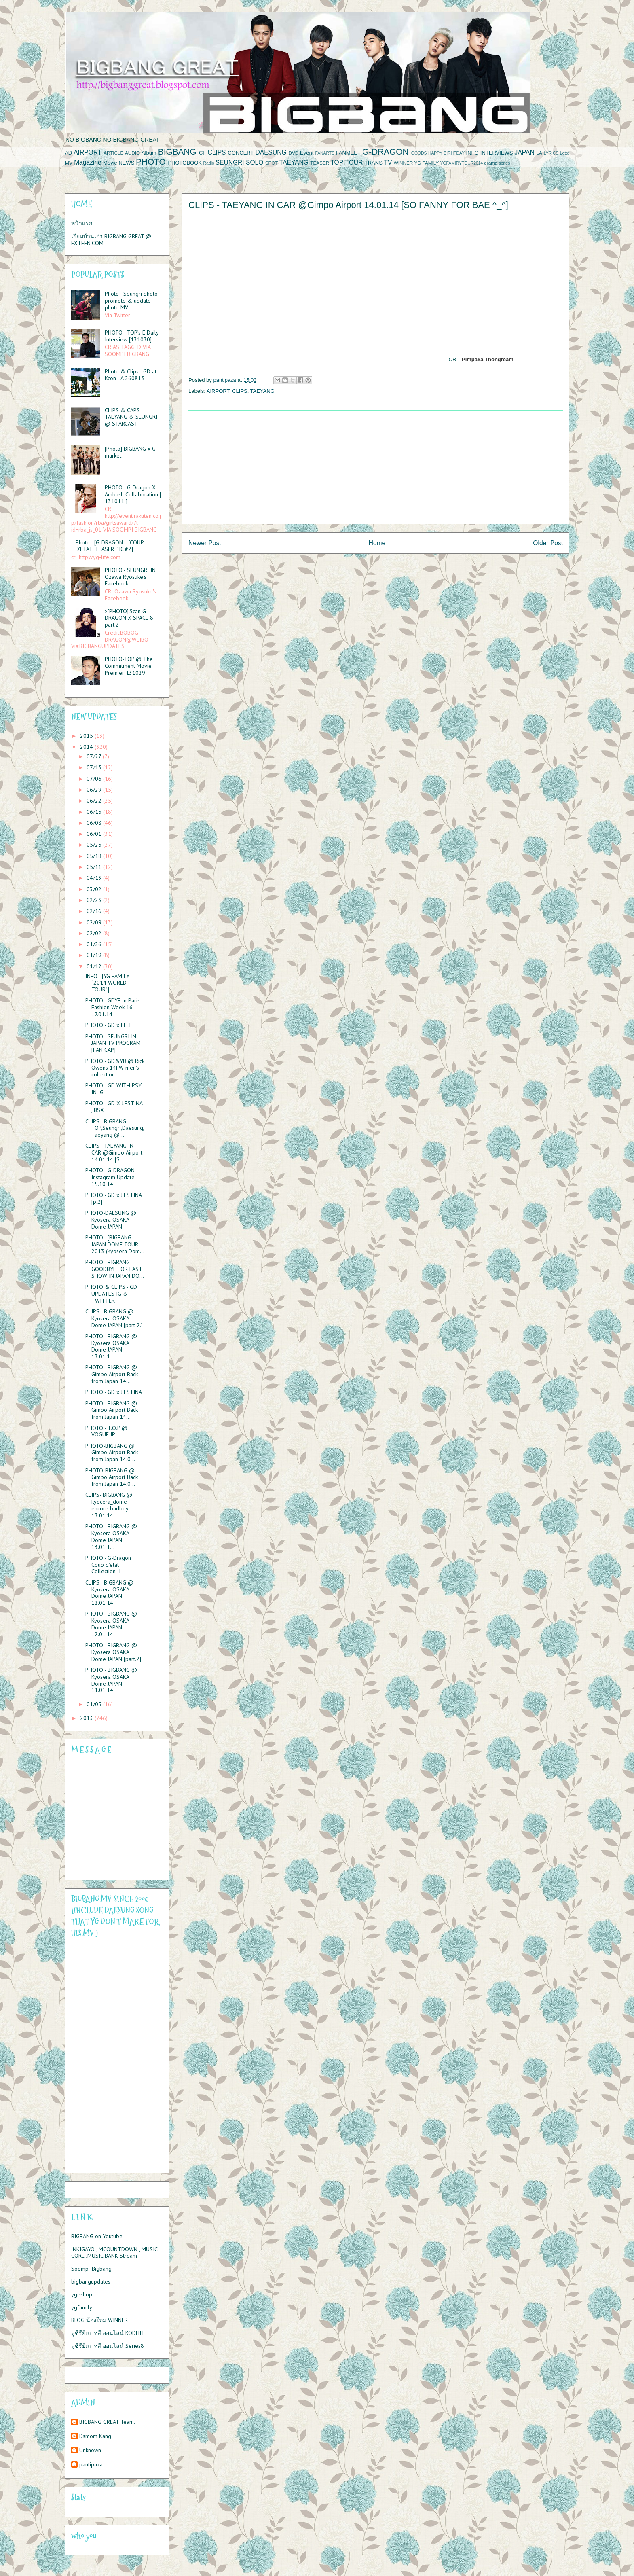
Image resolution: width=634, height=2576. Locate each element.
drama (490, 162)
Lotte (564, 153)
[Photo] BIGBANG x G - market (131, 452)
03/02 (95, 889)
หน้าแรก (81, 223)
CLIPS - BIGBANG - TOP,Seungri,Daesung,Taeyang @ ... (114, 1128)
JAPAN (525, 152)
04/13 (95, 877)
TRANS (374, 163)
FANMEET (348, 153)
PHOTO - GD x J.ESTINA (113, 1392)
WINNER (403, 162)
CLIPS (216, 152)
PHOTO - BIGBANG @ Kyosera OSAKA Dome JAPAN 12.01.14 (111, 1624)
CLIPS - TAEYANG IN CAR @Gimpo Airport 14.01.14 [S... (113, 1152)
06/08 (95, 822)
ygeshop (81, 2294)
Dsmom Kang (95, 2436)
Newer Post (204, 543)
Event (306, 153)
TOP (336, 162)
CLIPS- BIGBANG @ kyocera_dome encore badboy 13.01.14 (108, 1505)
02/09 (95, 922)
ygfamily (81, 2307)
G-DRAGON (385, 151)
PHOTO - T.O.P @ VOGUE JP (106, 1431)
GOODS (419, 153)
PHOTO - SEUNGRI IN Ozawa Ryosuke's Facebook (130, 576)
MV (69, 163)
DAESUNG (271, 152)
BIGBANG (177, 151)
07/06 (95, 778)
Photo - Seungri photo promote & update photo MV (131, 300)
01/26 (95, 944)
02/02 (95, 933)
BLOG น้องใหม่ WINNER (99, 2320)
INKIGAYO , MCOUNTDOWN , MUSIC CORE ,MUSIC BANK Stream (114, 2253)
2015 (87, 735)
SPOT (271, 162)
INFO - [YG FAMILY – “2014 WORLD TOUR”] (109, 983)
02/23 (95, 900)
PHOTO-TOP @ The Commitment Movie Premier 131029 (129, 665)
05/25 (95, 844)
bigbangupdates (90, 2281)
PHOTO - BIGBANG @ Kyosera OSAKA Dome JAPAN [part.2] (113, 1652)
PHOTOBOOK (185, 163)
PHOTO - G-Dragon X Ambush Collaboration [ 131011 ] (133, 494)
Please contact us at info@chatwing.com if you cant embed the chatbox (111, 1817)
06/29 (95, 789)
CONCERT (241, 153)
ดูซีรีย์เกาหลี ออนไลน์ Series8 (107, 2345)
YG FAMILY (426, 162)
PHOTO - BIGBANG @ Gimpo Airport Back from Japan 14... (111, 1374)
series (504, 163)
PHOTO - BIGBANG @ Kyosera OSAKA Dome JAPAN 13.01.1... (111, 1346)
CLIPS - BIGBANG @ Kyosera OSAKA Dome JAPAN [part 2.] (114, 1318)
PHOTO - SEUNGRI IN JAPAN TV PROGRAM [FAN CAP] (113, 1043)
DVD (294, 152)
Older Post (548, 543)
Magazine (87, 162)
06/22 (95, 800)
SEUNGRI (230, 162)
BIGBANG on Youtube (97, 2236)
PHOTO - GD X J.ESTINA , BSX (113, 1106)
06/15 (95, 812)
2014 (87, 746)
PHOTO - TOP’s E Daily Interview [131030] (131, 336)
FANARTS (324, 153)
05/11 (95, 867)
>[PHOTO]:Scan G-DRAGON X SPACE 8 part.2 (129, 618)
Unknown (90, 2450)
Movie (110, 163)
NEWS (126, 163)
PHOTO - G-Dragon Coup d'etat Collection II (108, 1564)
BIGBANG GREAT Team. (107, 2422)
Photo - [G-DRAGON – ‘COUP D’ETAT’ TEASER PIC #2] (110, 546)
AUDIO (132, 152)
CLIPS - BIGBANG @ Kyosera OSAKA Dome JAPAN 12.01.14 (109, 1592)
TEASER (319, 162)
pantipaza (91, 2464)
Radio (208, 163)
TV (388, 162)
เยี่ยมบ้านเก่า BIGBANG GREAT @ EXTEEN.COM (111, 240)
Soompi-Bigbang (91, 2268)
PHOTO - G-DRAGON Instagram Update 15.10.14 (110, 1177)
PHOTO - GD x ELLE (108, 1025)
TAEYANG (294, 162)
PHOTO (151, 161)
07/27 (95, 756)
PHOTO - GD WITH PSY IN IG (113, 1089)
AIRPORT (87, 152)
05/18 (95, 856)
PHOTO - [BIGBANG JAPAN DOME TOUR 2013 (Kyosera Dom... (114, 1244)
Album (149, 153)
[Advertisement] (375, 467)
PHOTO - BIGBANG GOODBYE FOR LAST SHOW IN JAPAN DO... (114, 1269)
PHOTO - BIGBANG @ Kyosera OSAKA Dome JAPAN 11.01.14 (111, 1680)
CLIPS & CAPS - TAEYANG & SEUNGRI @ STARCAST (131, 417)
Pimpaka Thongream (488, 359)
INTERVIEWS (496, 153)
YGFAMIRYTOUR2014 (461, 163)
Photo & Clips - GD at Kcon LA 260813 (130, 375)
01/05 (95, 1704)
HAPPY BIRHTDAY (446, 153)
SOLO (254, 162)
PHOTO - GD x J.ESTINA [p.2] (113, 1198)
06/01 (95, 833)
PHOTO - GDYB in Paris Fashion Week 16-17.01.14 (112, 1007)
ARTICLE (113, 152)
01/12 (95, 966)
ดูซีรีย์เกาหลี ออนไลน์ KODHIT (108, 2333)
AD (68, 153)
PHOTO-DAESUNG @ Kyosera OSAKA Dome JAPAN (110, 1219)
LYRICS (551, 153)
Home (377, 543)
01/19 (95, 955)
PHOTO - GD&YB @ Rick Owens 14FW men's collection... (114, 1067)
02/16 (95, 911)
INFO (472, 153)
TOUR (354, 162)
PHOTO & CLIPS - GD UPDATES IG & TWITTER (111, 1293)
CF (202, 153)
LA (539, 152)
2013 (87, 1718)
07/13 (95, 767)
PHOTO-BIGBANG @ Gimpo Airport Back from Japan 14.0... (111, 1452)
